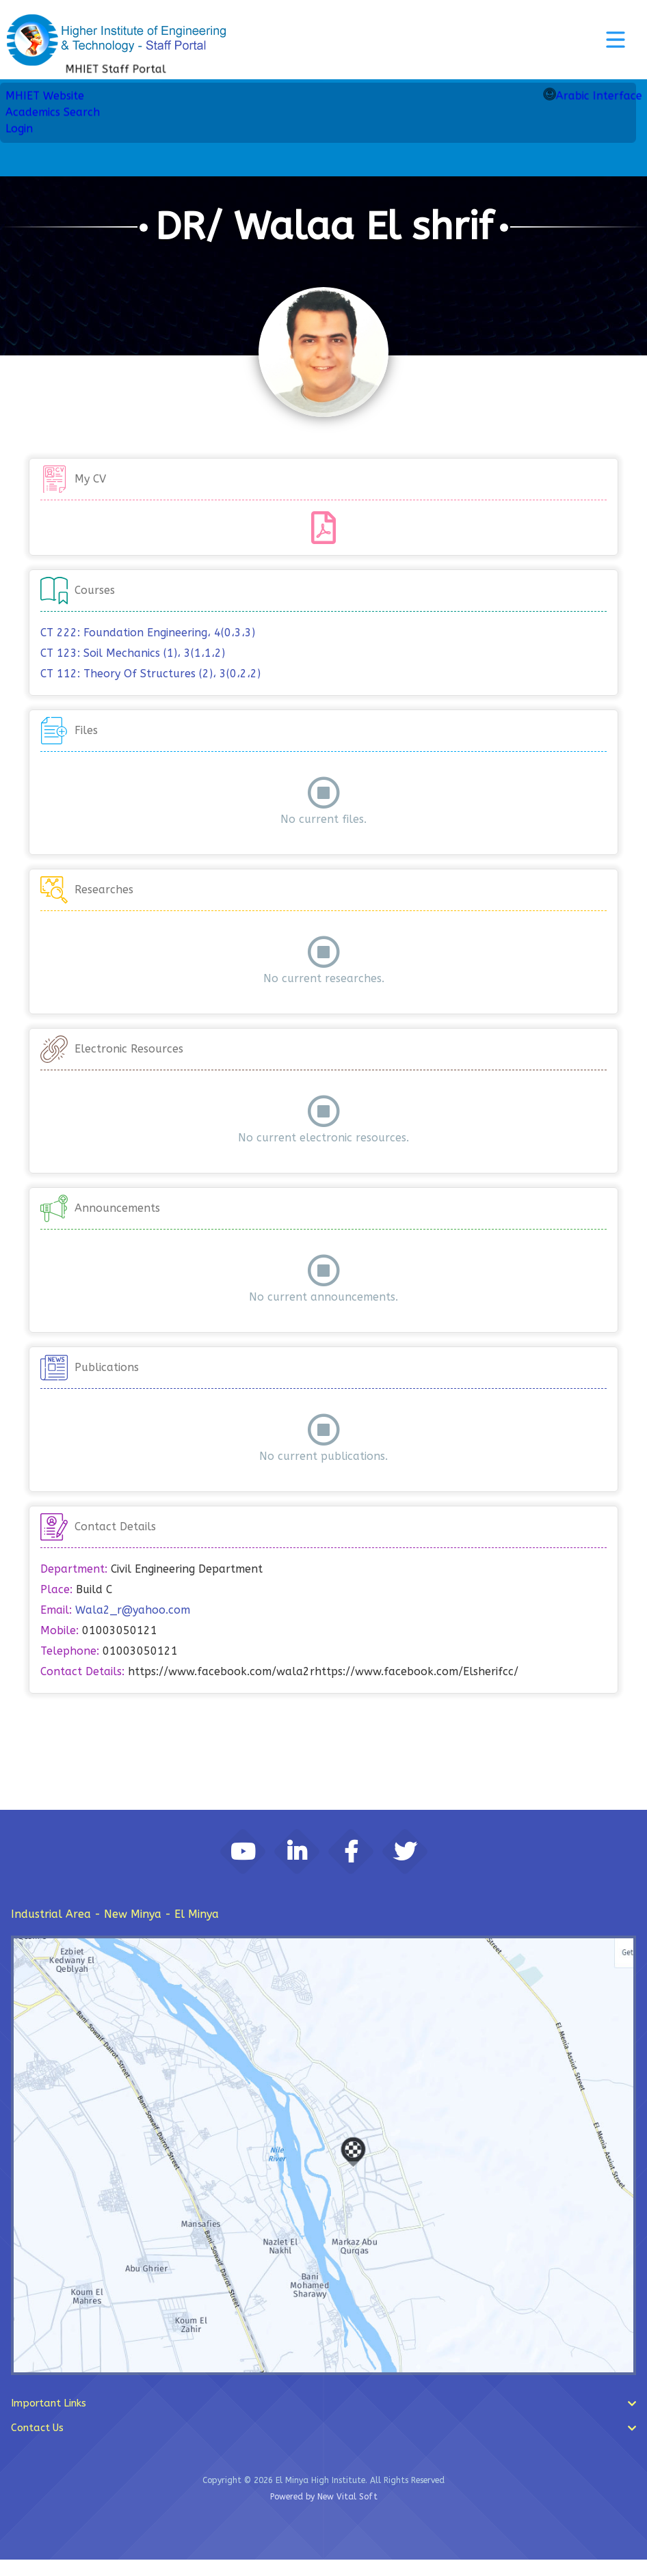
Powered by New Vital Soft (324, 2513)
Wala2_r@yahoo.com (132, 1609)
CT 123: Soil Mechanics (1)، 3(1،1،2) (132, 653)
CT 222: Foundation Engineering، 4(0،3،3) (147, 632)
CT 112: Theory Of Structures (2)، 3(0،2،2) (150, 673)
